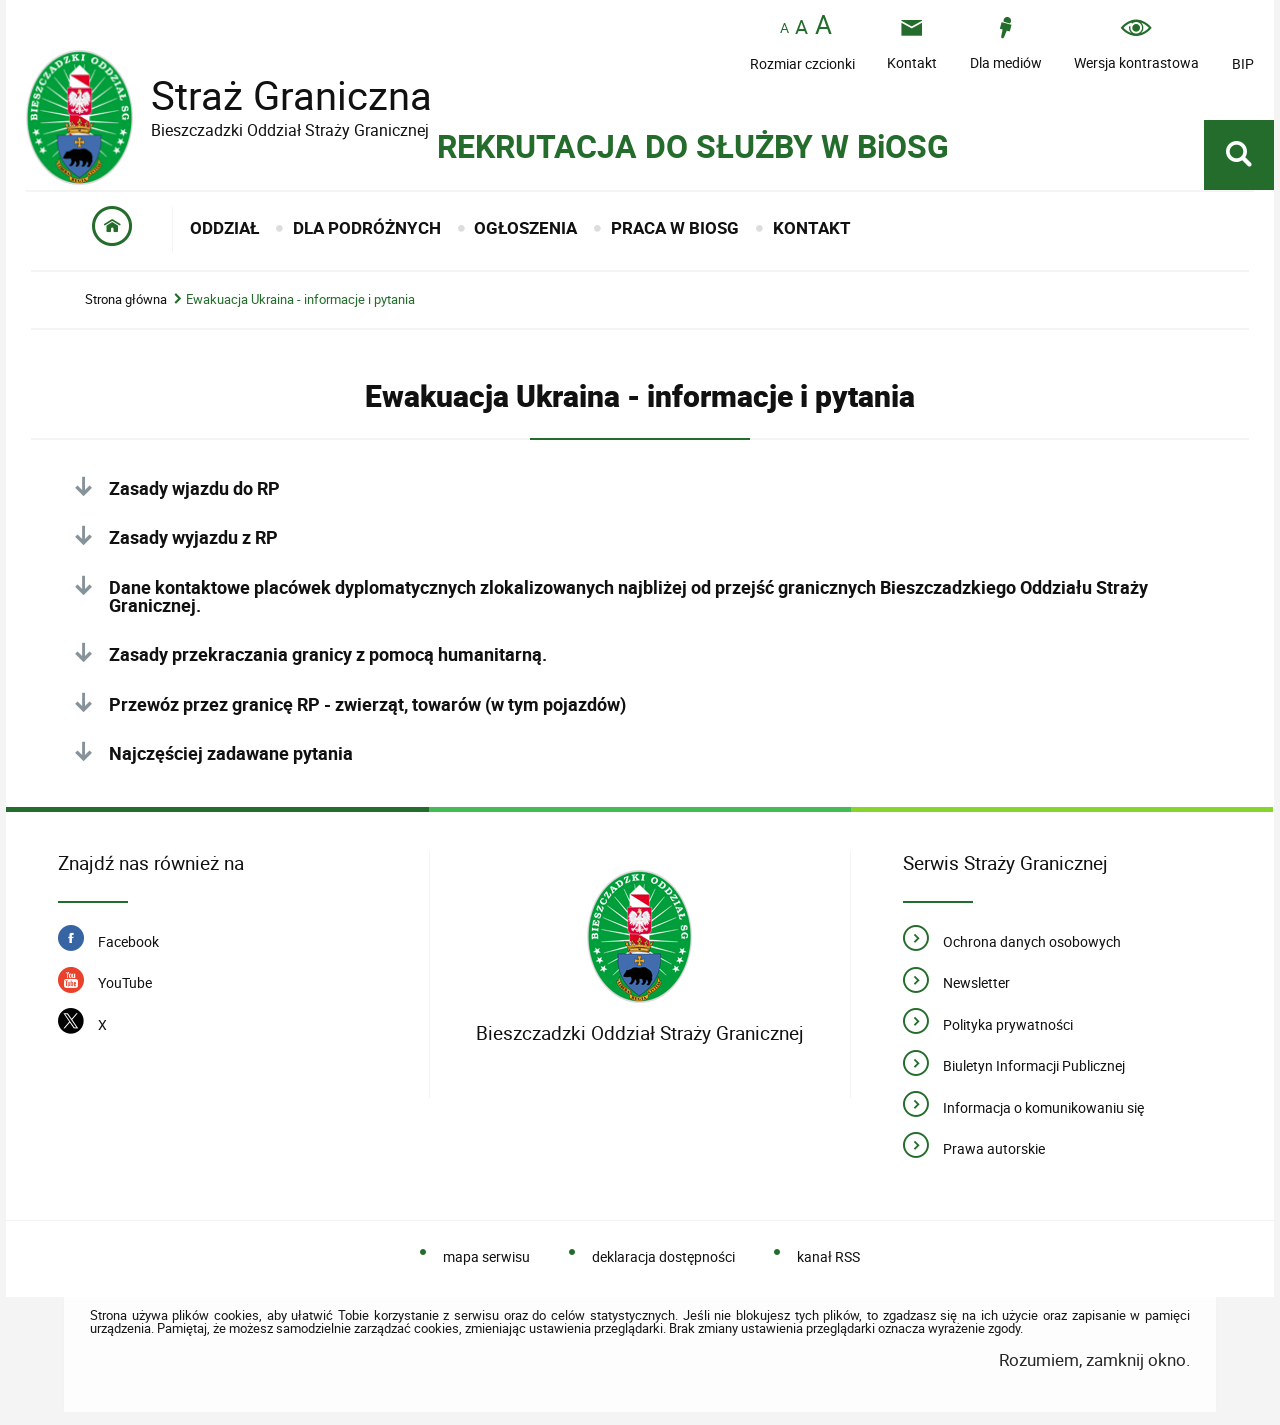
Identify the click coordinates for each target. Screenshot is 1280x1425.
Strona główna (126, 299)
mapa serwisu (486, 1256)
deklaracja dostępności (663, 1256)
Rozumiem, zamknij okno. (1094, 1359)
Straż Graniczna (276, 95)
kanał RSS (828, 1256)
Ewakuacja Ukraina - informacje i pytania (300, 299)
